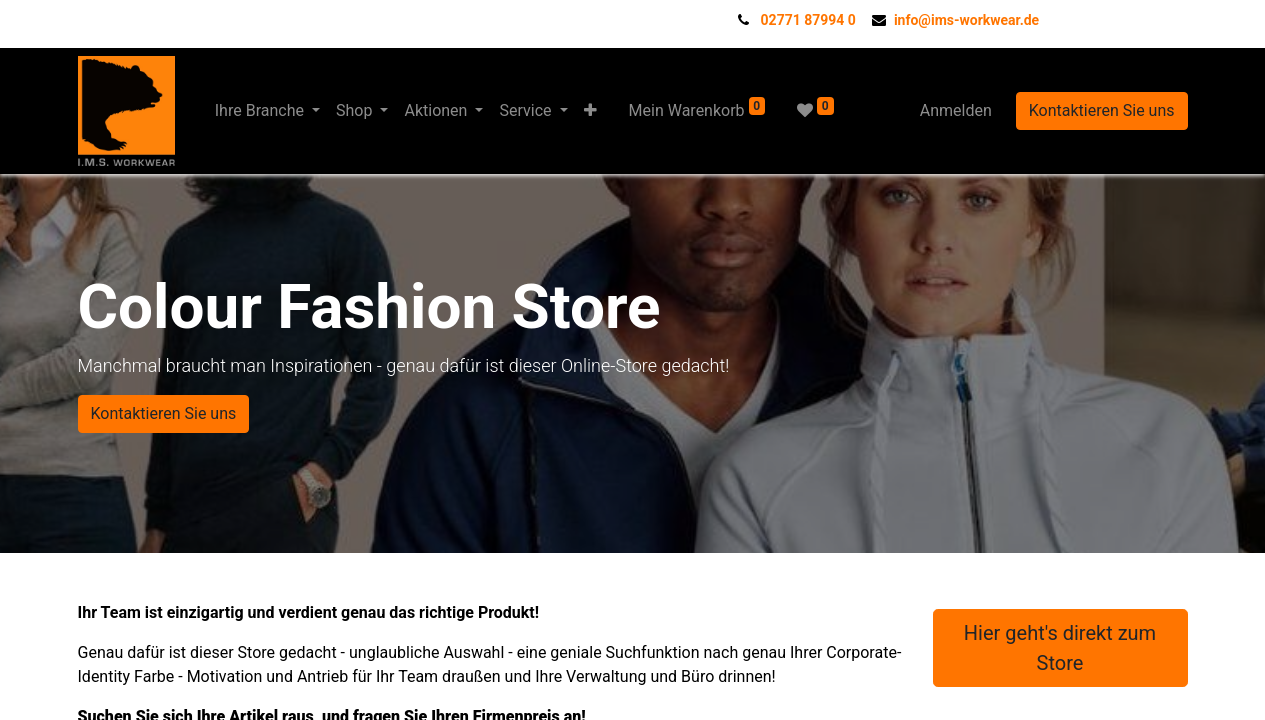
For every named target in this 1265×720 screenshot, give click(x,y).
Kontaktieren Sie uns (1102, 110)
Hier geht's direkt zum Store (1060, 648)
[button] (590, 111)
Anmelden (956, 110)
